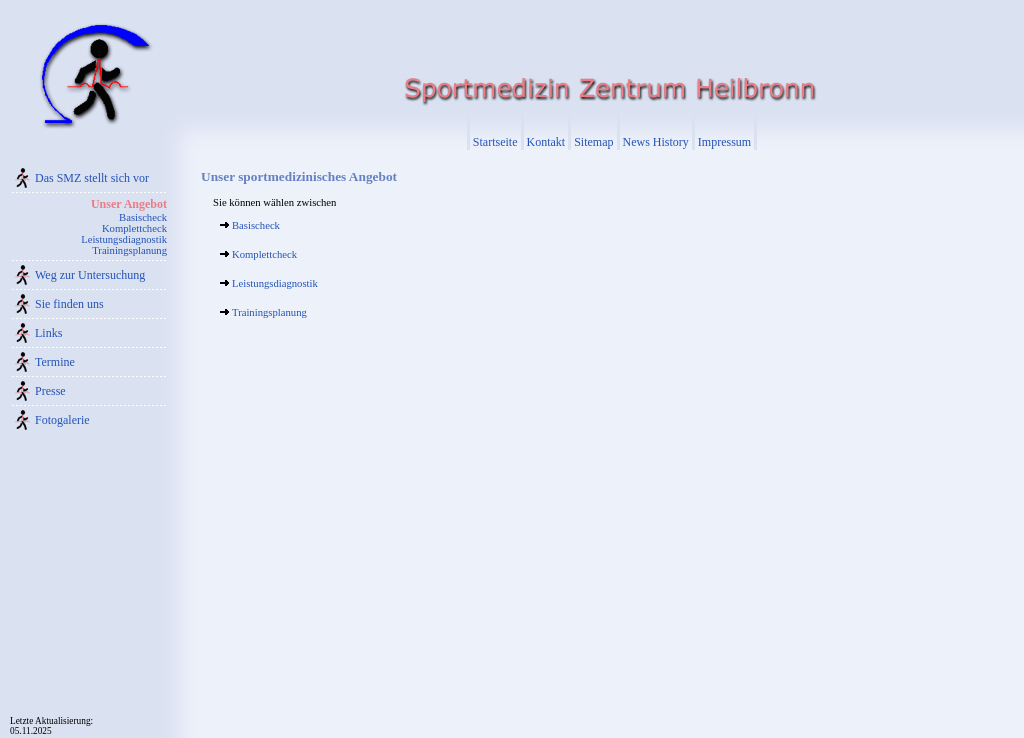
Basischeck (143, 217)
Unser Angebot (129, 204)
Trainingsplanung (129, 250)
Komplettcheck (134, 228)
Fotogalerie (62, 420)
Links (48, 333)
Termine (55, 362)
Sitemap (593, 142)
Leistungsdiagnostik (124, 239)
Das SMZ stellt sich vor (92, 178)
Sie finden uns (69, 304)
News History (656, 142)
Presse (50, 391)
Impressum (724, 142)
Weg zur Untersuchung (90, 275)
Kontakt (546, 142)
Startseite (495, 142)
